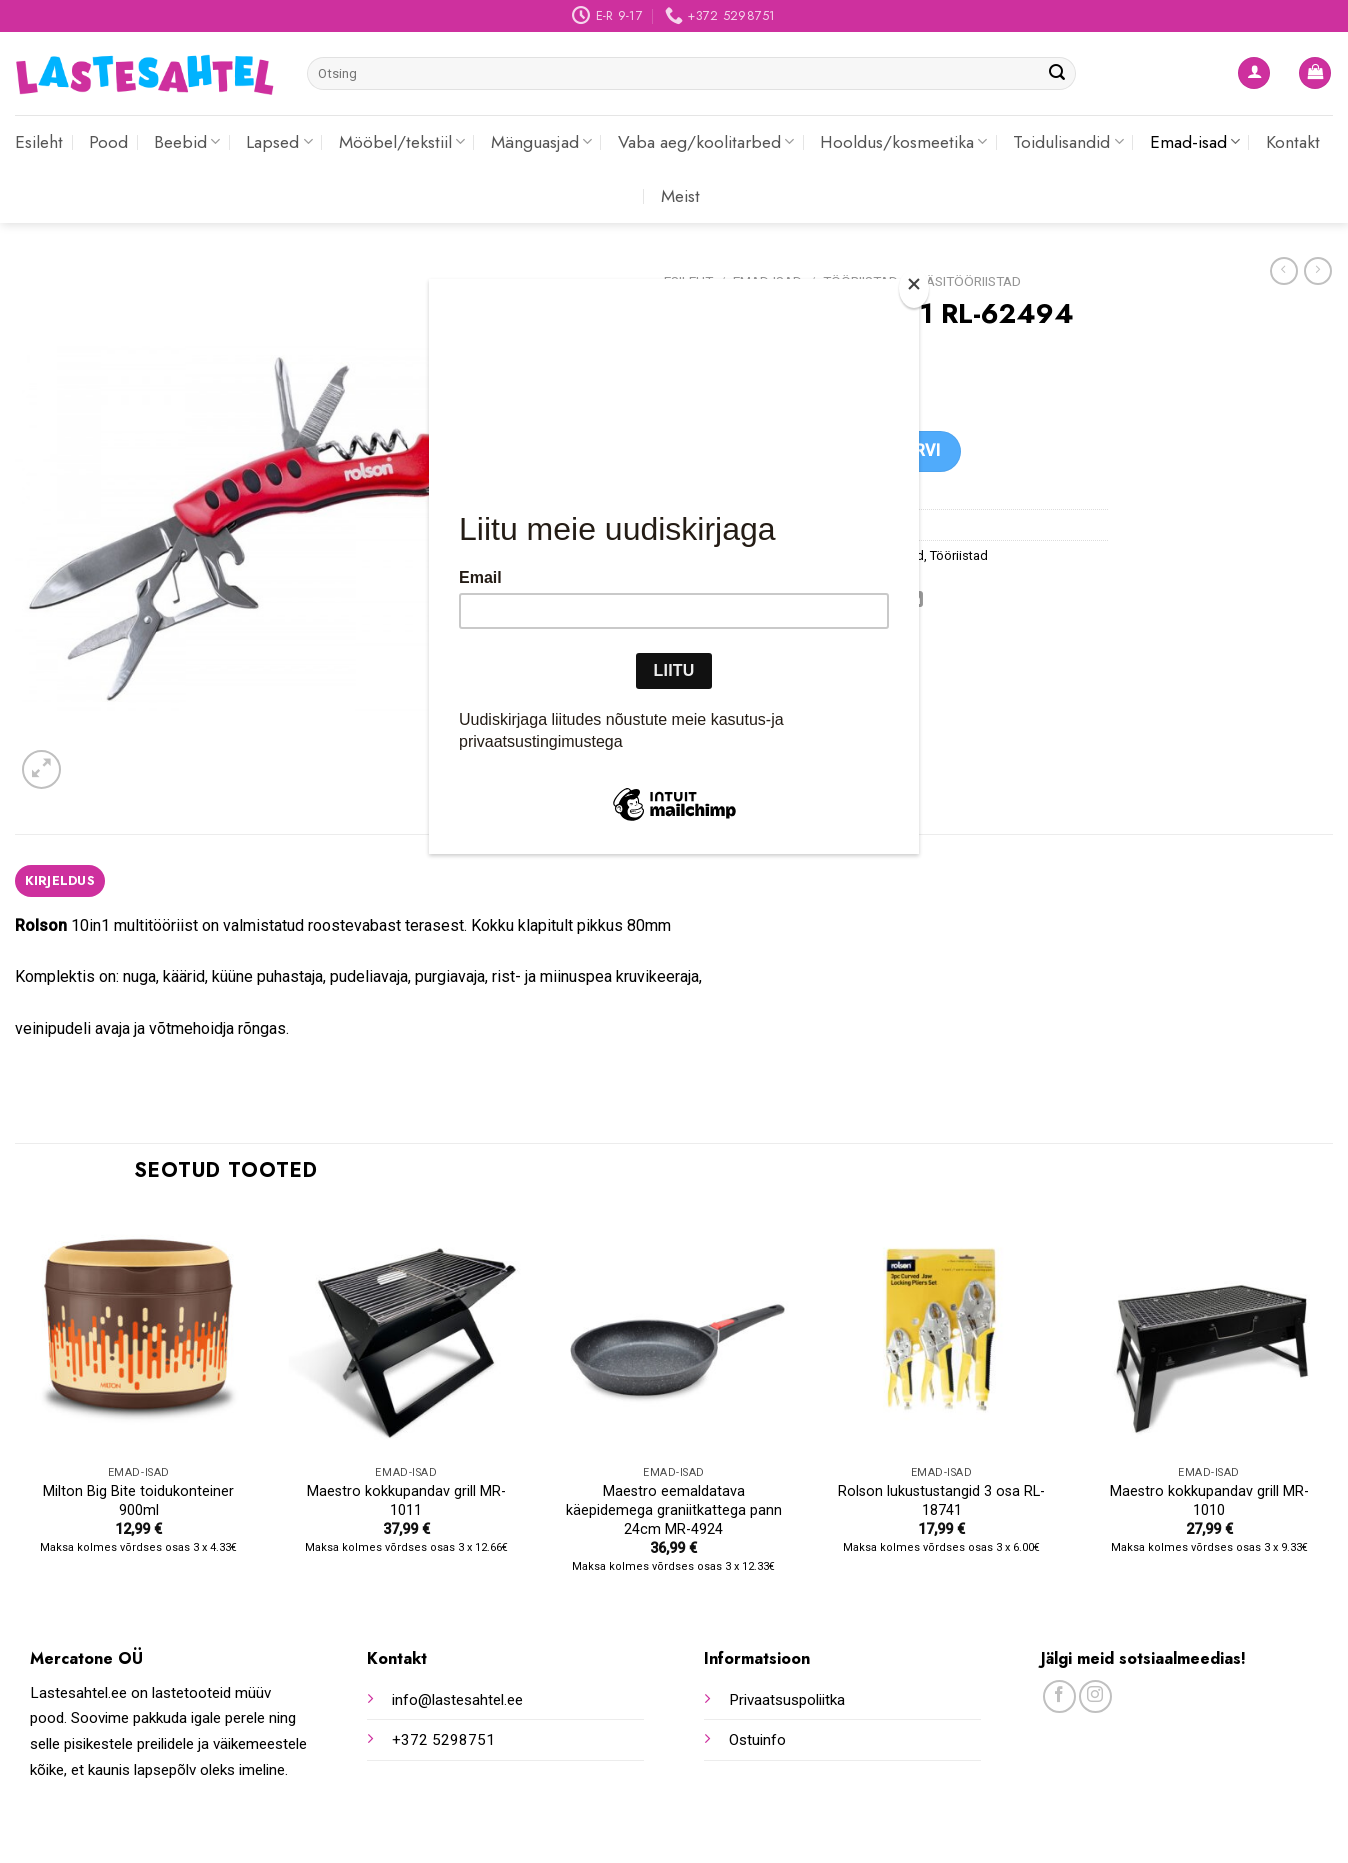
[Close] (914, 288)
